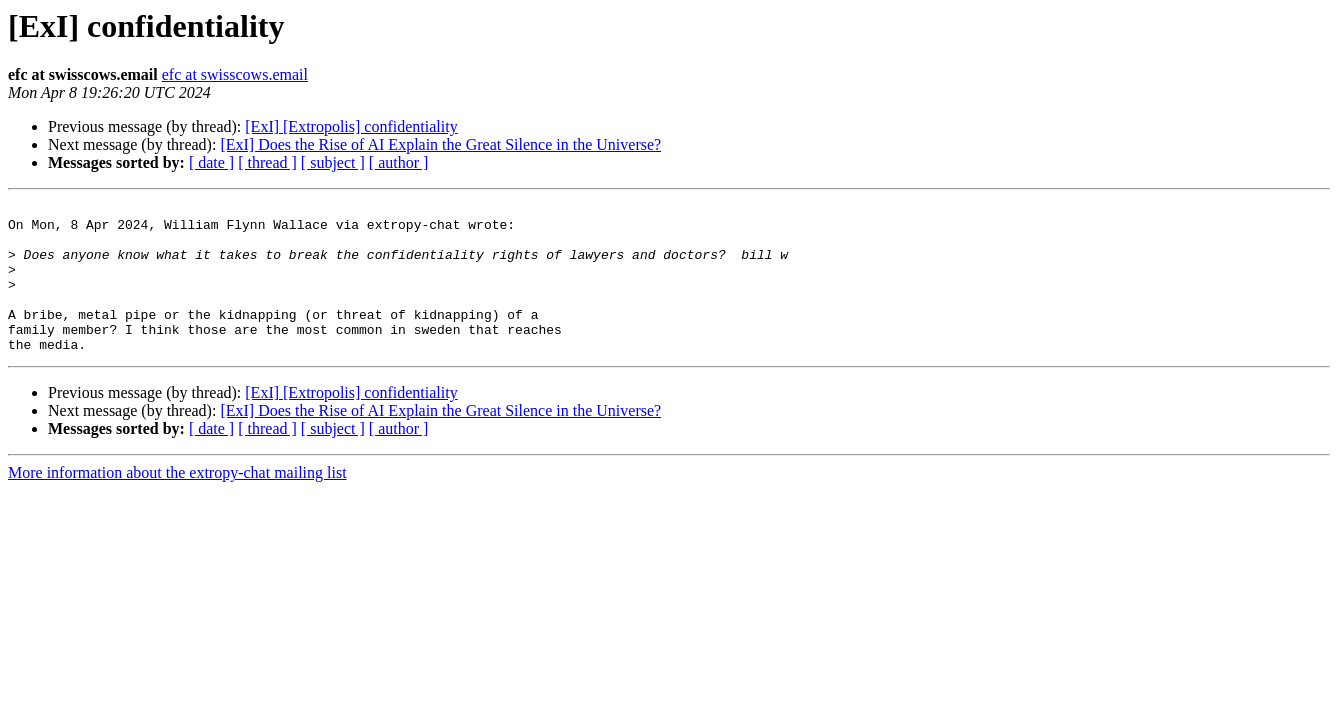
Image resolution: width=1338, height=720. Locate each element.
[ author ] (399, 162)
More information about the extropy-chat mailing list (177, 502)
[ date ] (211, 162)
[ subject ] (333, 162)
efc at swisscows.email (235, 74)
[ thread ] (267, 162)
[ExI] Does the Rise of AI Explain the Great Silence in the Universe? (440, 144)
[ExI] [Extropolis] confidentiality (351, 126)
